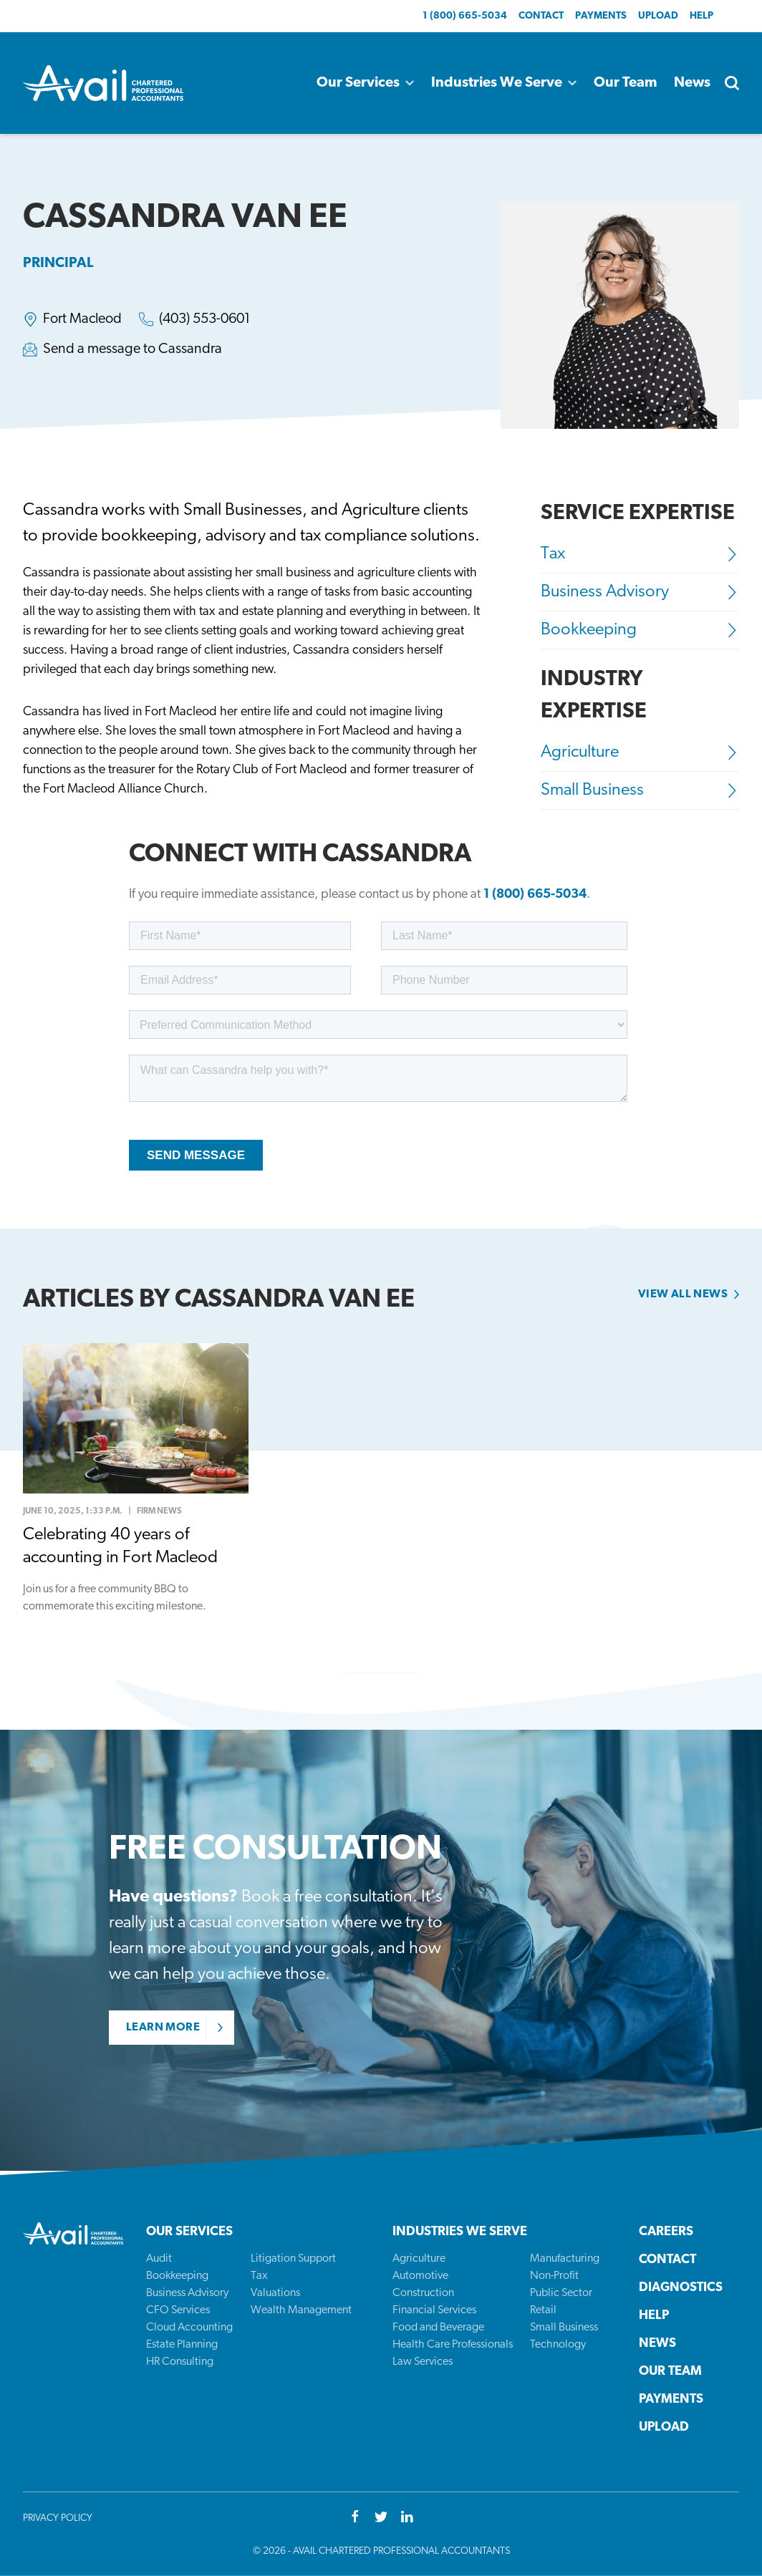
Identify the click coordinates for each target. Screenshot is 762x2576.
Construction (423, 2293)
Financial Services (434, 2310)
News (692, 83)
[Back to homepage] (103, 83)
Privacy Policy (57, 2518)
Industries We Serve (504, 83)
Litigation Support (293, 2259)
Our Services (365, 83)
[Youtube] (407, 2518)
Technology (558, 2344)
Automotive (420, 2276)
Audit (159, 2259)
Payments (601, 16)
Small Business (640, 790)
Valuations (275, 2293)
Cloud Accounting (189, 2327)
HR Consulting (179, 2362)
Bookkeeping (640, 630)
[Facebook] (355, 2518)
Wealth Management (301, 2310)
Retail (543, 2310)
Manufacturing (564, 2259)
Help (701, 16)
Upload (658, 16)
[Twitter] (381, 2518)
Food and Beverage (438, 2327)
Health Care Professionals (452, 2344)
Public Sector (561, 2293)
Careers (666, 2232)
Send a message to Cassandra (132, 349)
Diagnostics (681, 2288)
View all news (683, 1294)
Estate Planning (182, 2344)
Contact (541, 16)
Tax (640, 554)
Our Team (625, 83)
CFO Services (178, 2310)
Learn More (163, 2027)
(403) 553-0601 (205, 319)
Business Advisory (640, 592)
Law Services (422, 2362)
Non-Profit (554, 2276)
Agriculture (640, 752)
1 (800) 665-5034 (465, 16)
